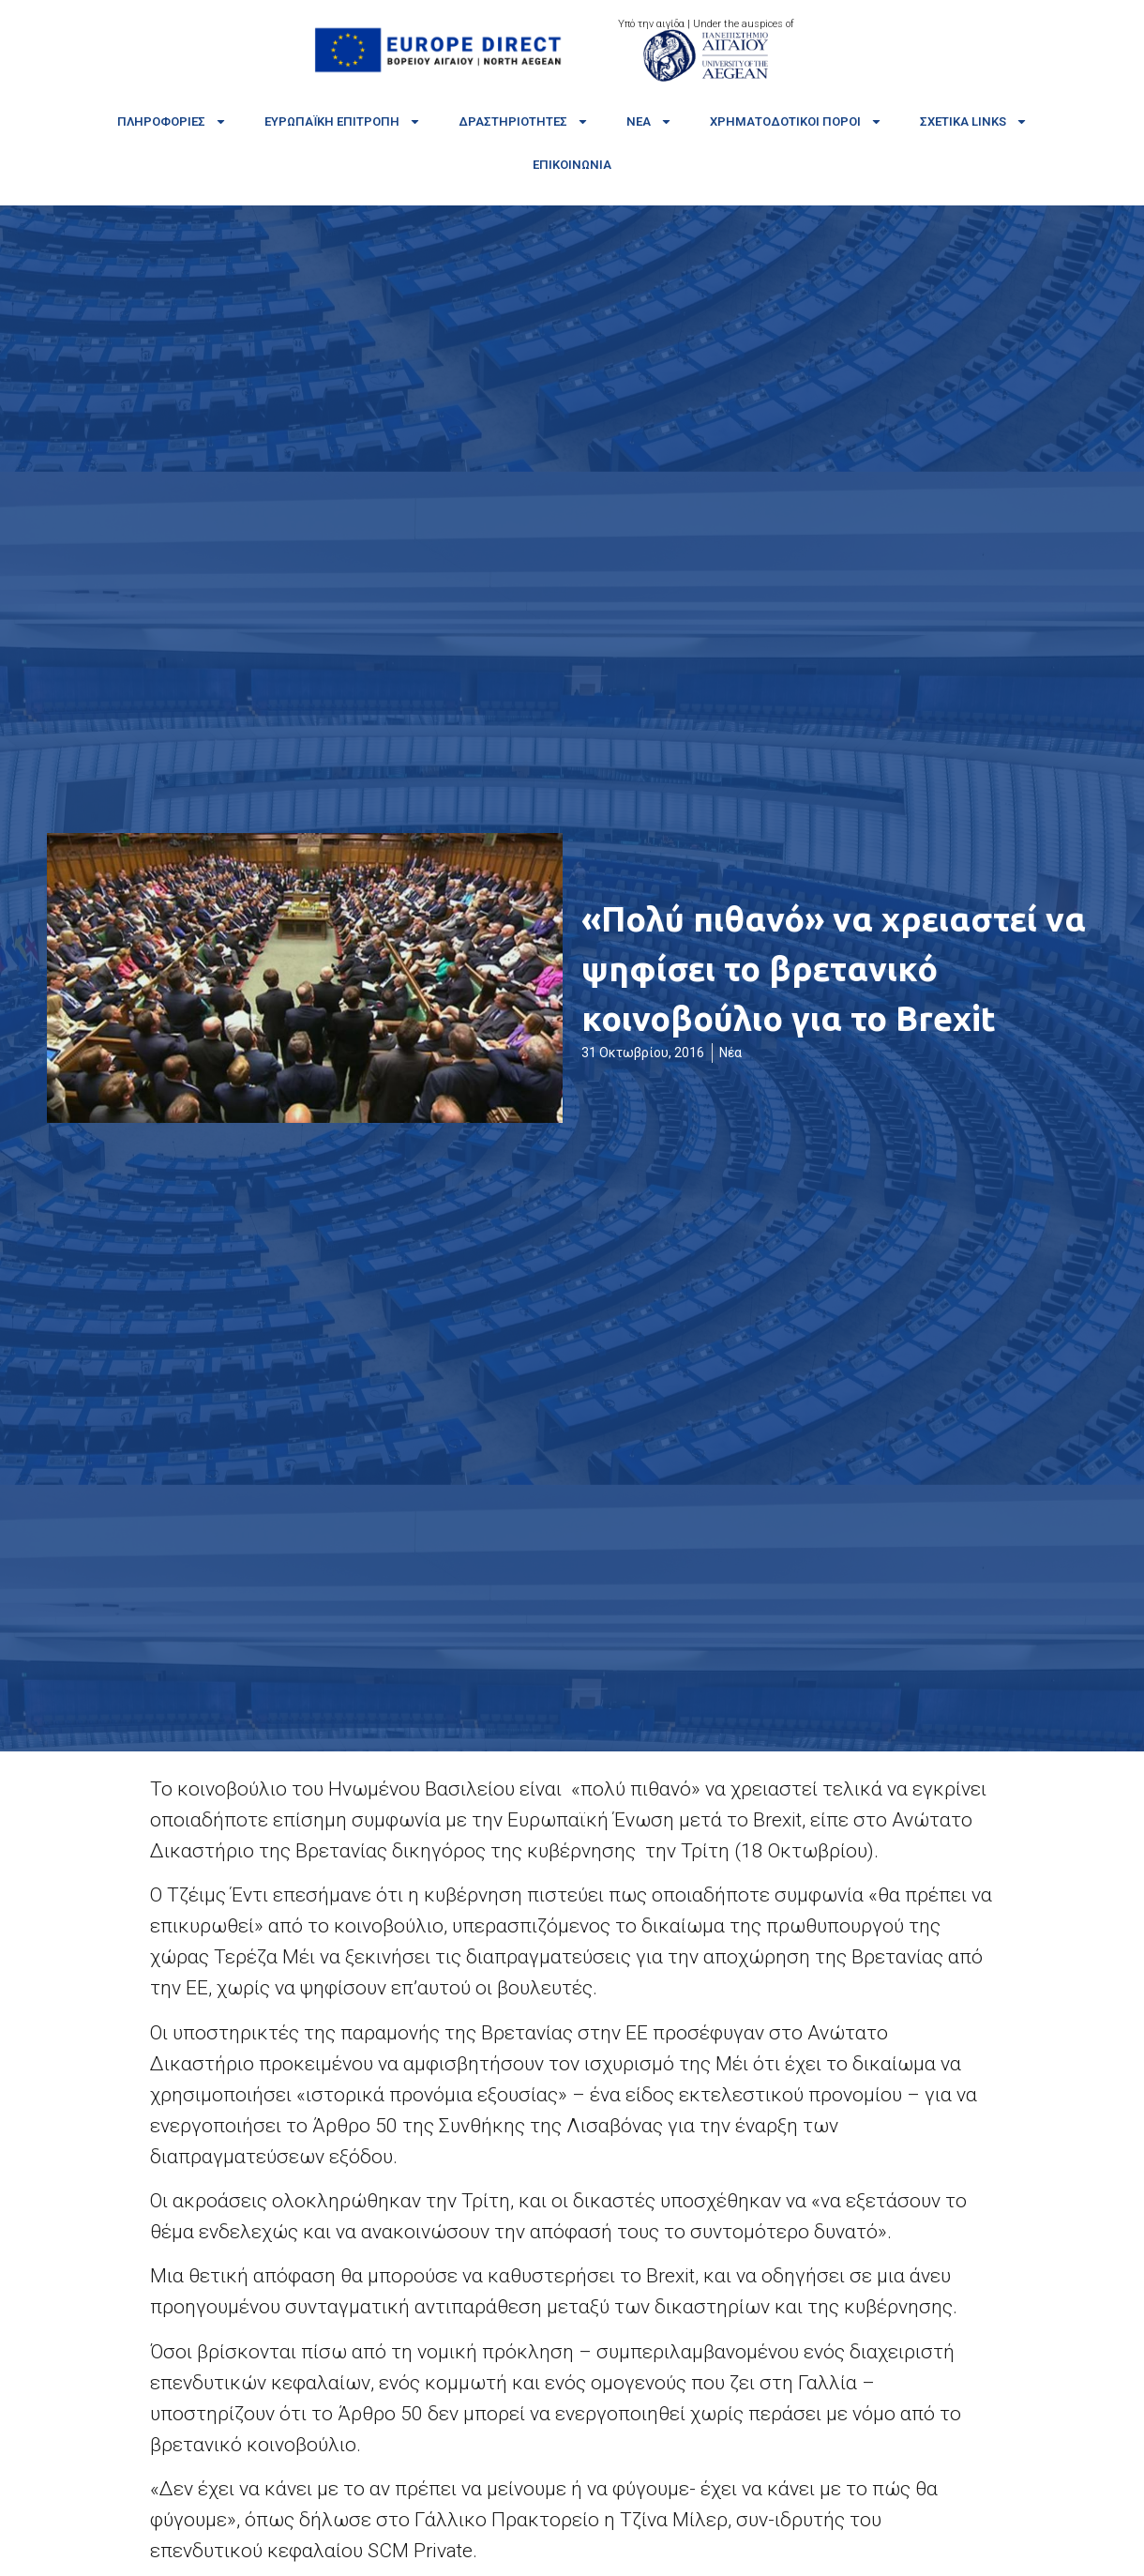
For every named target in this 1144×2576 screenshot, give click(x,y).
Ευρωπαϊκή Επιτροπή (342, 121)
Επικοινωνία (572, 165)
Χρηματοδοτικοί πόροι (796, 121)
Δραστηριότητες (524, 121)
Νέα (649, 121)
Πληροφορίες (172, 121)
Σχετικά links (974, 121)
